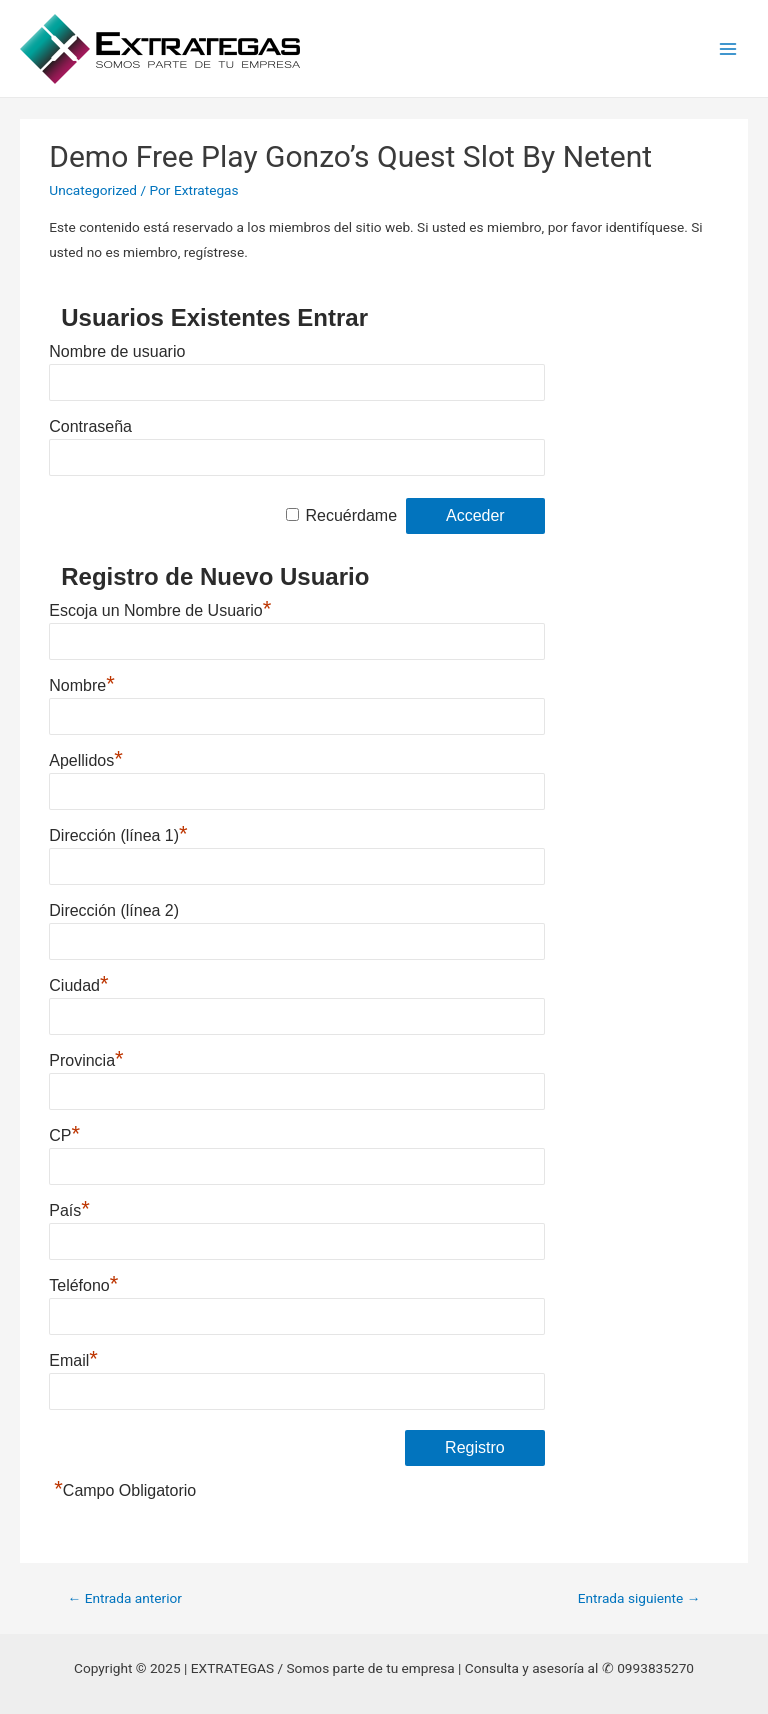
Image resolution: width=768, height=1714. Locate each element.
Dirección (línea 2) (114, 910)
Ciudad (78, 985)
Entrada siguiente (639, 1598)
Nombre (81, 685)
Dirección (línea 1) (118, 835)
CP (64, 1135)
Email (73, 1360)
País (69, 1210)
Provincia (86, 1060)
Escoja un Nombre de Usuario (160, 610)
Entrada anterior (125, 1598)
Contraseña (90, 426)
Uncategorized (93, 190)
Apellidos (86, 760)
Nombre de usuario (117, 351)
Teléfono (83, 1285)
